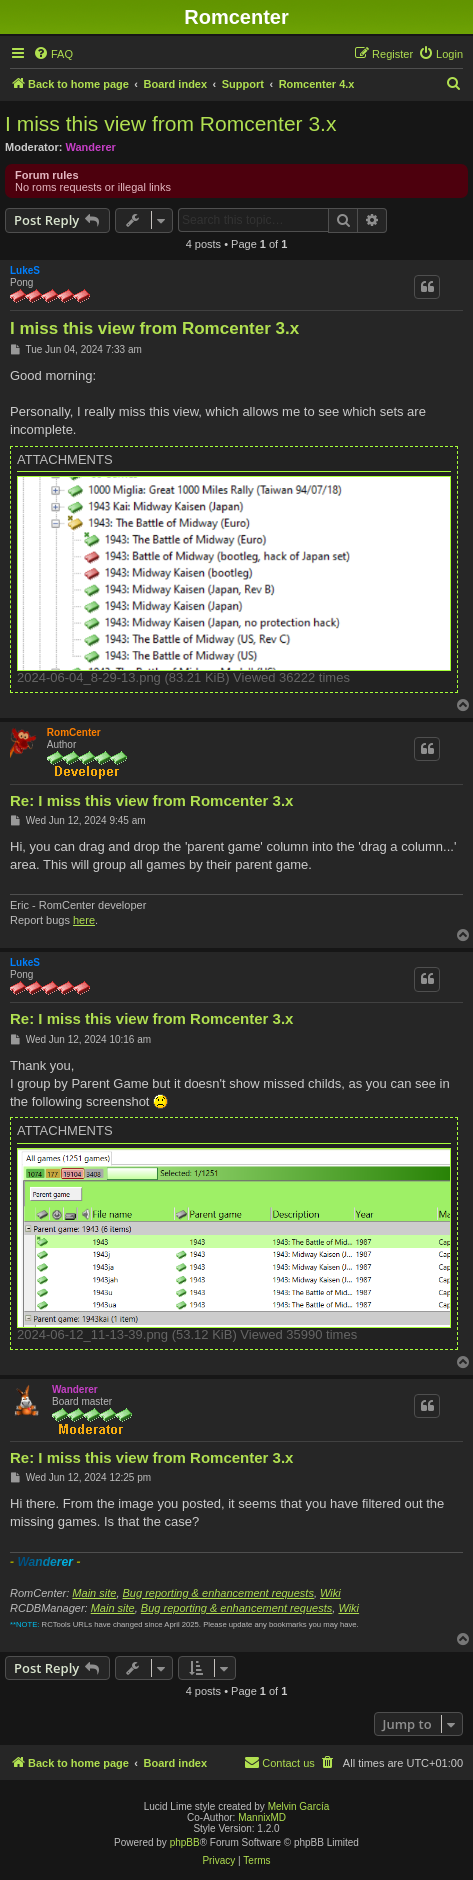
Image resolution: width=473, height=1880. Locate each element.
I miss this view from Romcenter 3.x (170, 123)
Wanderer (91, 147)
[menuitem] (53, 54)
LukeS (25, 270)
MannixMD (262, 1817)
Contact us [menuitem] (279, 1762)
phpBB (185, 1842)
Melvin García (299, 1806)
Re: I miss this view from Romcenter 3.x (151, 800)
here (84, 920)
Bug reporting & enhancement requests (218, 1593)
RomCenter (74, 732)
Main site (94, 1593)
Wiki (330, 1593)
